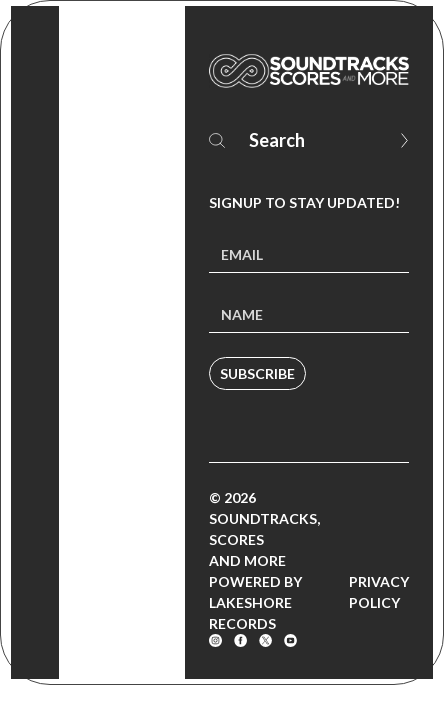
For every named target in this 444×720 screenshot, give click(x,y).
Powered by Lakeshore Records (255, 602)
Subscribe (257, 373)
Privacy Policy (379, 592)
